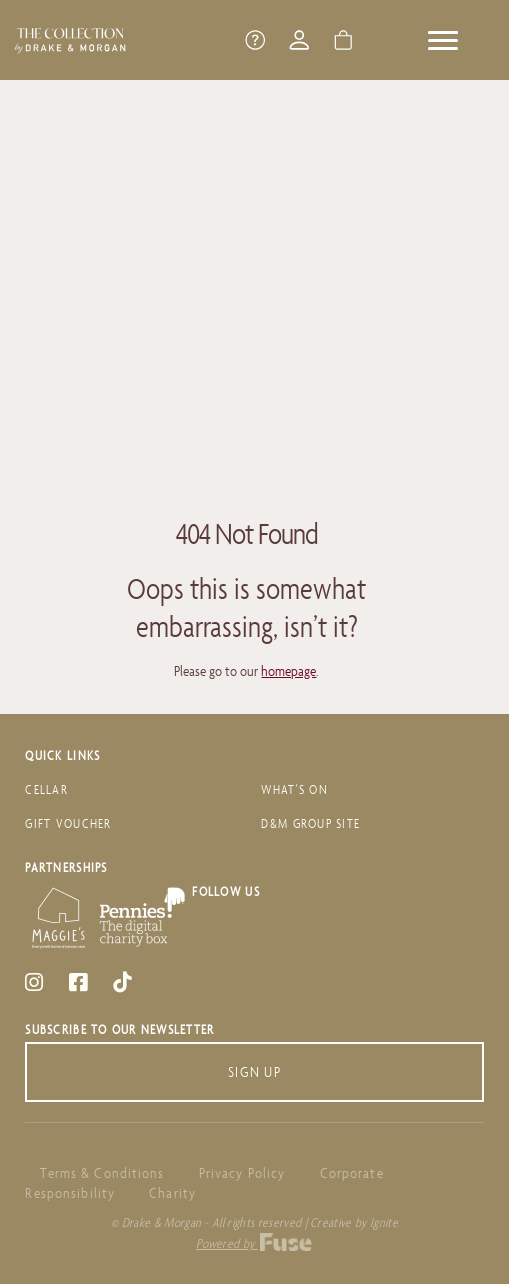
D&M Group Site (310, 823)
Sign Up (254, 1071)
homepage (288, 670)
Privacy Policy (242, 1172)
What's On (294, 789)
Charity (172, 1192)
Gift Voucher (68, 823)
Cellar (46, 789)
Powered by (254, 1243)
